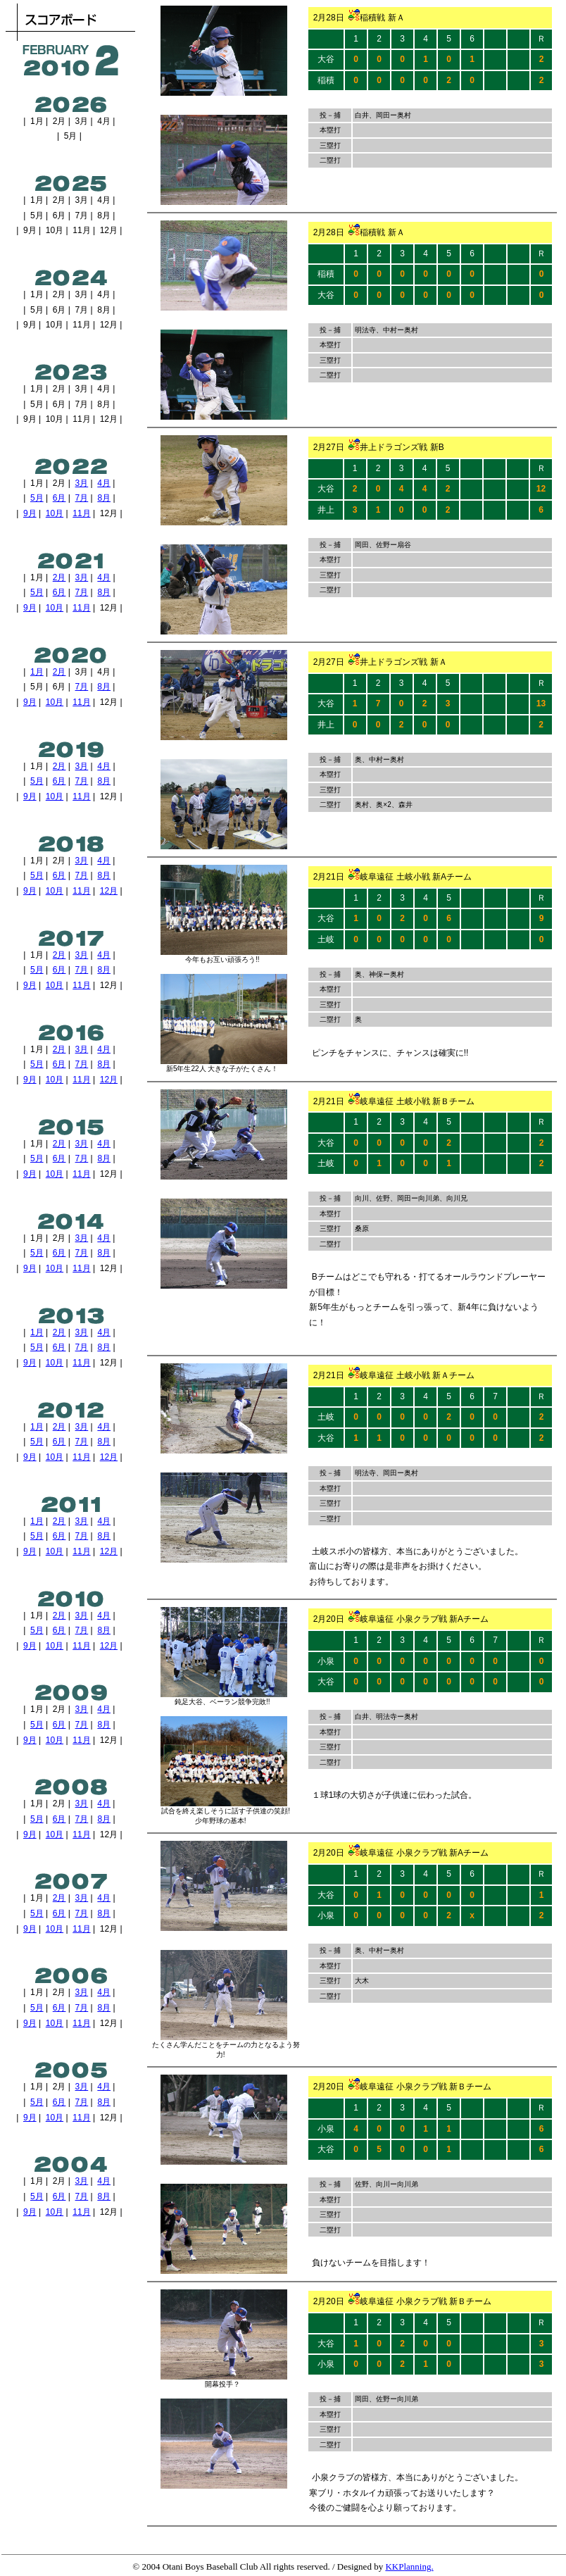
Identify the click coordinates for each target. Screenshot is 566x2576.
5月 (37, 498)
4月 (104, 483)
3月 (82, 483)
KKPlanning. (409, 2566)
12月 (109, 891)
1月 (37, 672)
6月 (59, 498)
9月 (30, 513)
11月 (81, 513)
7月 (82, 498)
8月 (104, 498)
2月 (59, 577)
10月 (54, 513)
